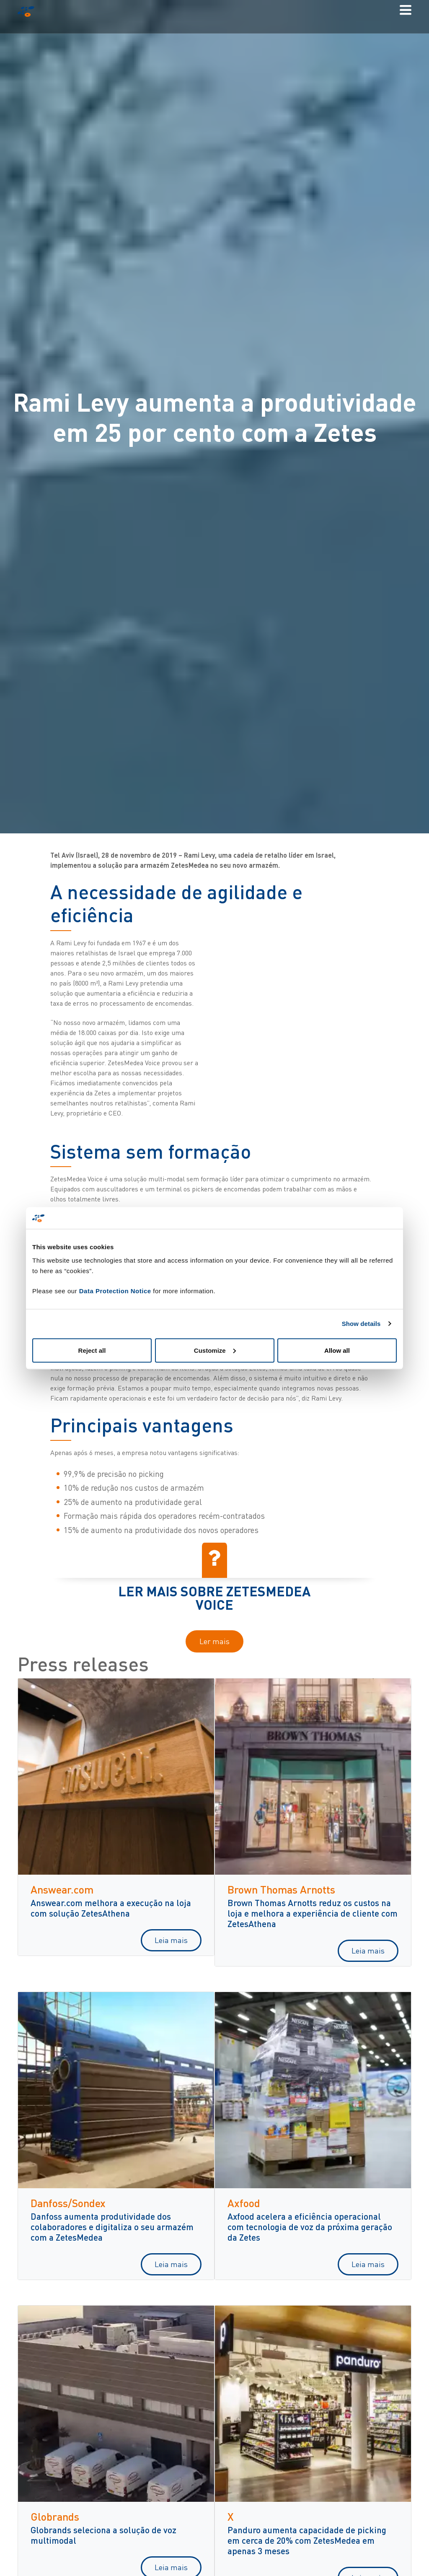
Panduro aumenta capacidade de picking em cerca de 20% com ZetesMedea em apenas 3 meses (306, 2540)
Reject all (92, 1350)
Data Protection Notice (115, 1290)
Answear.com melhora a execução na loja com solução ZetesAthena (111, 1907)
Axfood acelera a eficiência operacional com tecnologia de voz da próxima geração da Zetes (309, 2226)
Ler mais (214, 1641)
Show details (361, 1323)
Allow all (337, 1350)
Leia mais (171, 1940)
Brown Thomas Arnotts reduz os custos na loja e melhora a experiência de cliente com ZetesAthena (312, 1913)
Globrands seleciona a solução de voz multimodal (103, 2534)
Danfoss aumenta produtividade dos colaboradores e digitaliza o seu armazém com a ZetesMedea (112, 2226)
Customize (215, 1350)
